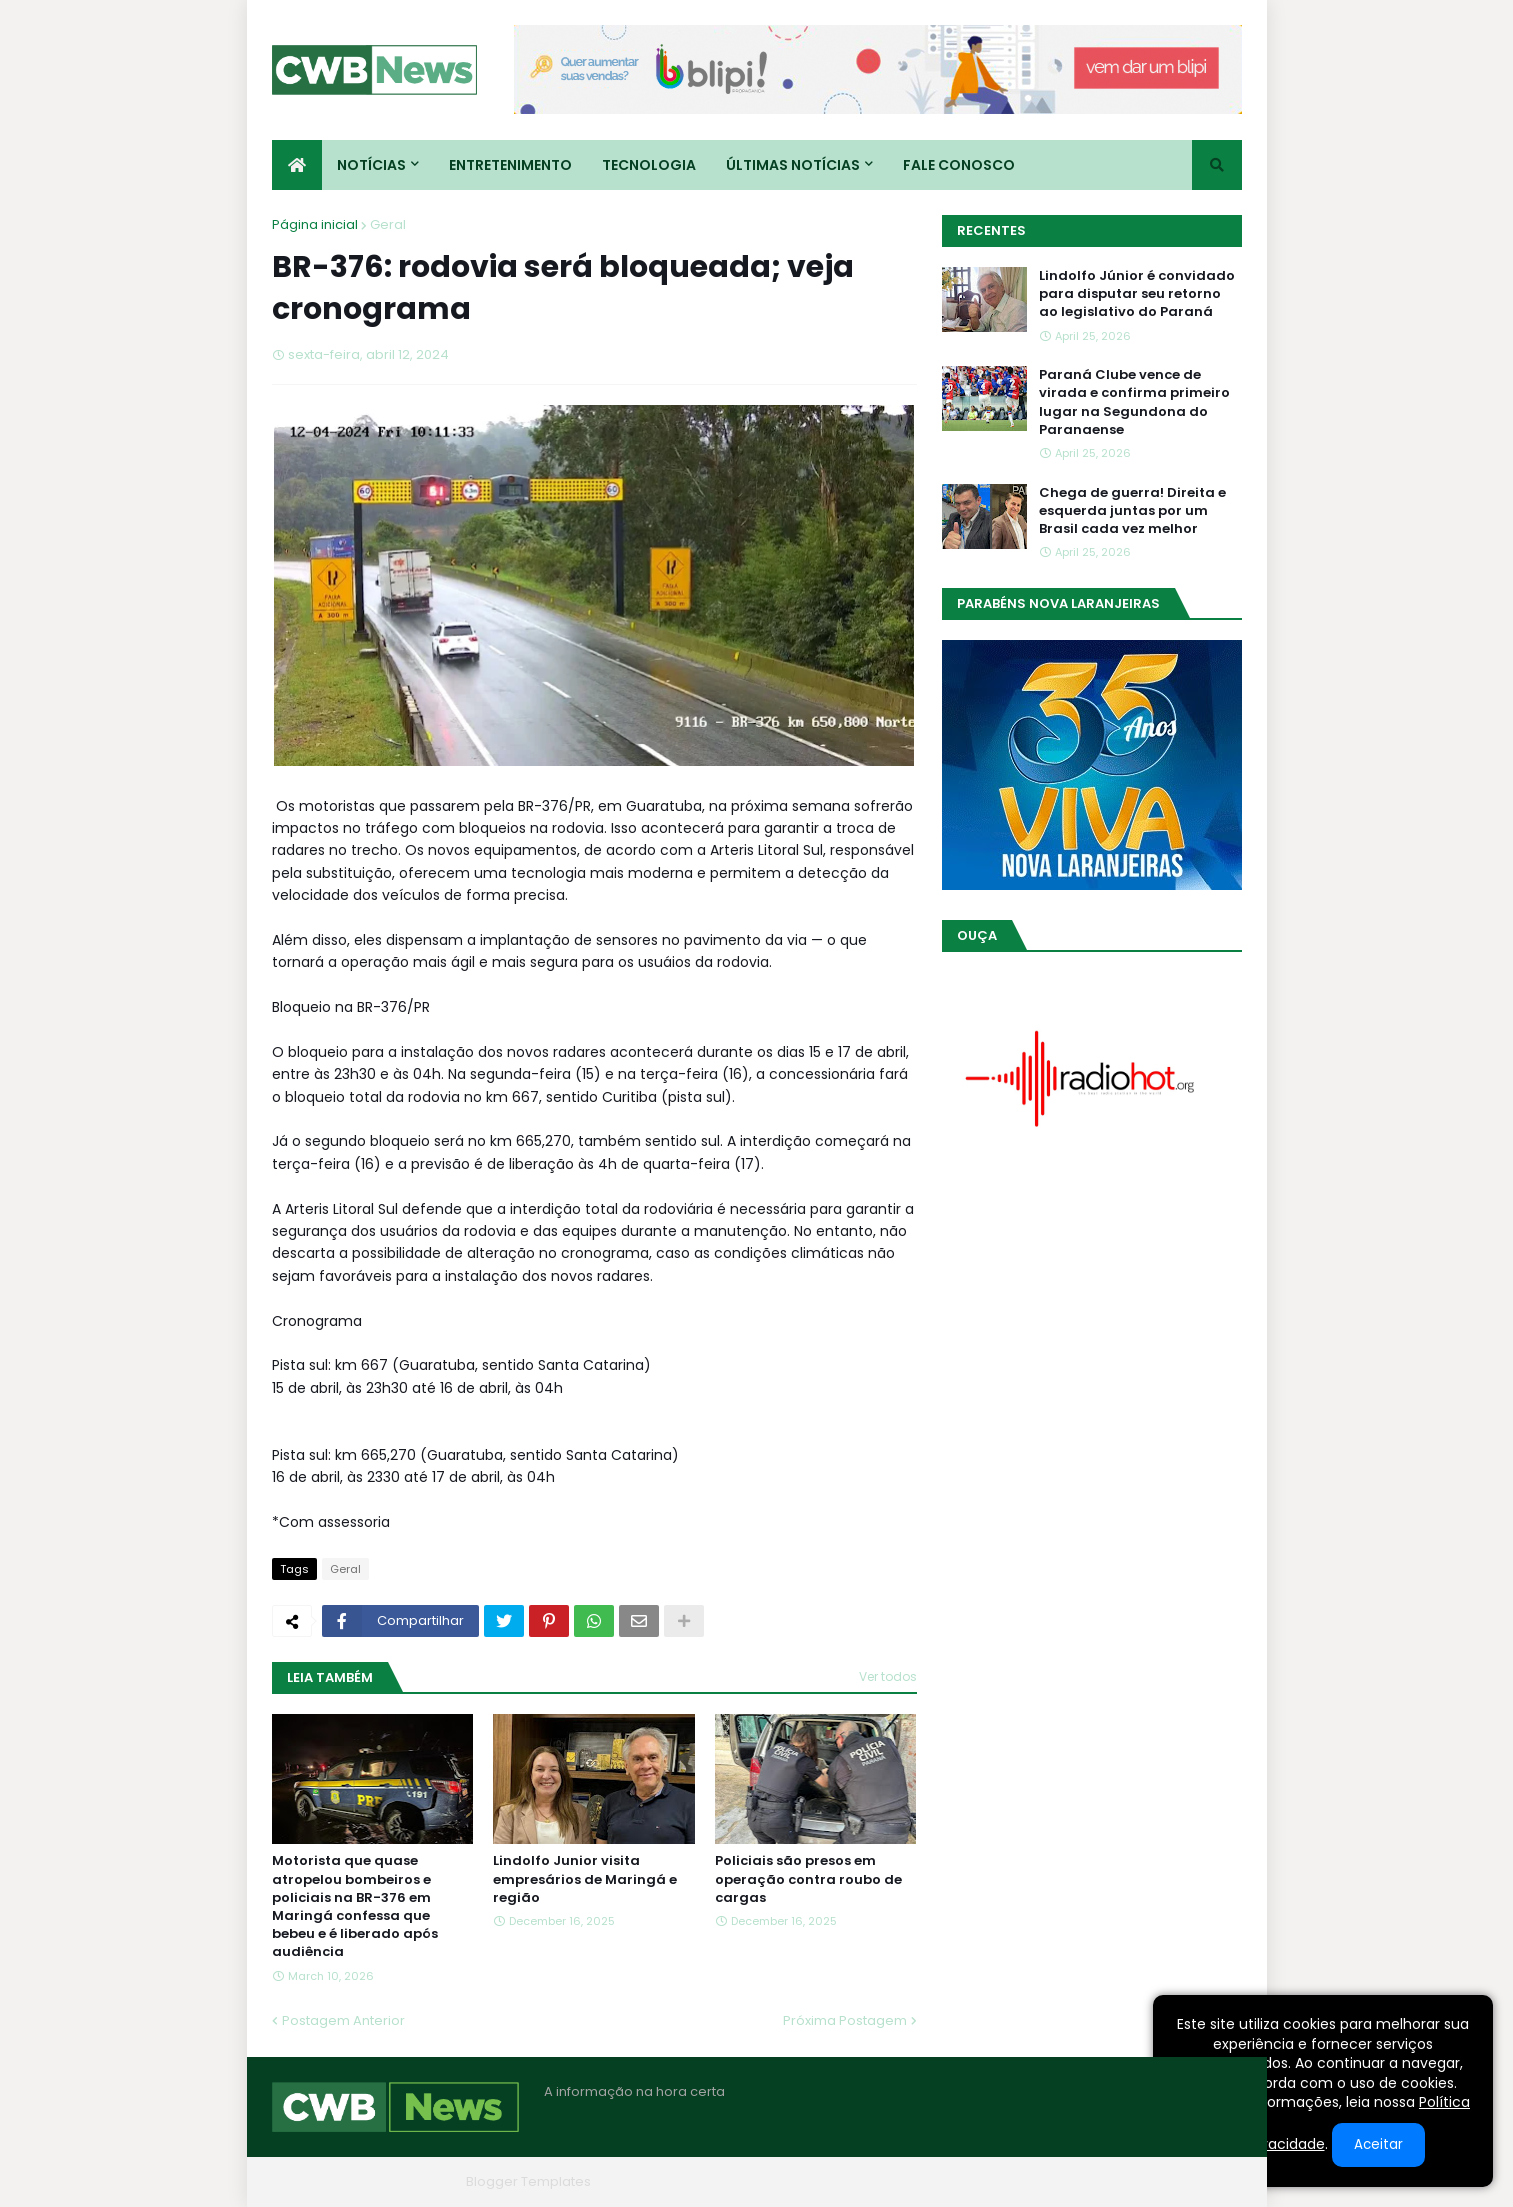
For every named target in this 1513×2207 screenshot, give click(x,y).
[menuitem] (297, 165)
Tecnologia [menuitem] (649, 165)
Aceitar (1378, 2144)
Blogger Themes (403, 2181)
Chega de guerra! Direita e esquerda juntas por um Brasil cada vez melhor (1132, 511)
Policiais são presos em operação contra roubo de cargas (808, 1879)
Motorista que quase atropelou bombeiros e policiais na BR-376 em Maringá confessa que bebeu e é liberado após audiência (355, 1906)
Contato (1120, 2181)
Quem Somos (1027, 2181)
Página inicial (315, 224)
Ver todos (888, 1676)
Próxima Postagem (845, 2020)
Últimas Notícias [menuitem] (793, 165)
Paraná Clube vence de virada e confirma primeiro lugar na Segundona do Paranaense (1134, 402)
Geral (388, 224)
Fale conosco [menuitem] (959, 165)
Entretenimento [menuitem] (510, 165)
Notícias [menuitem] (371, 165)
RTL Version (1205, 2181)
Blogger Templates (528, 2181)
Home (940, 2181)
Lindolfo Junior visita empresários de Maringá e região (585, 1879)
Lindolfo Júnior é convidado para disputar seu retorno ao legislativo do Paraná (1137, 294)
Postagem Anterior (343, 2020)
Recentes (991, 230)
